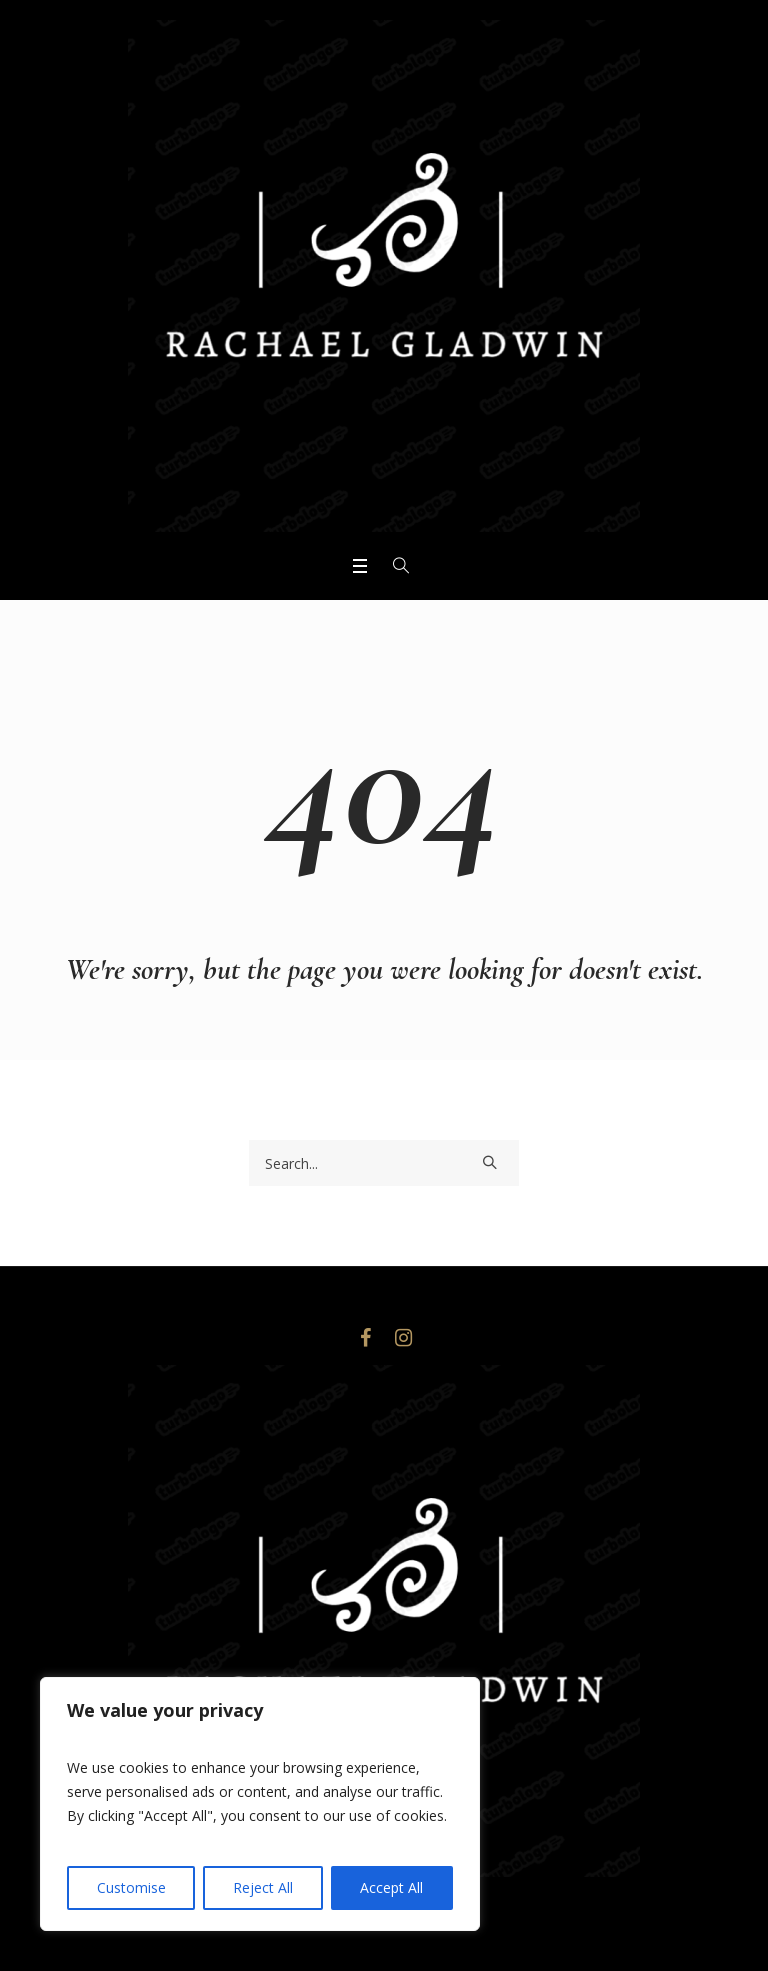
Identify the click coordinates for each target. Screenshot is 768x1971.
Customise (131, 1887)
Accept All (391, 1887)
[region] (260, 1804)
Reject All (263, 1887)
